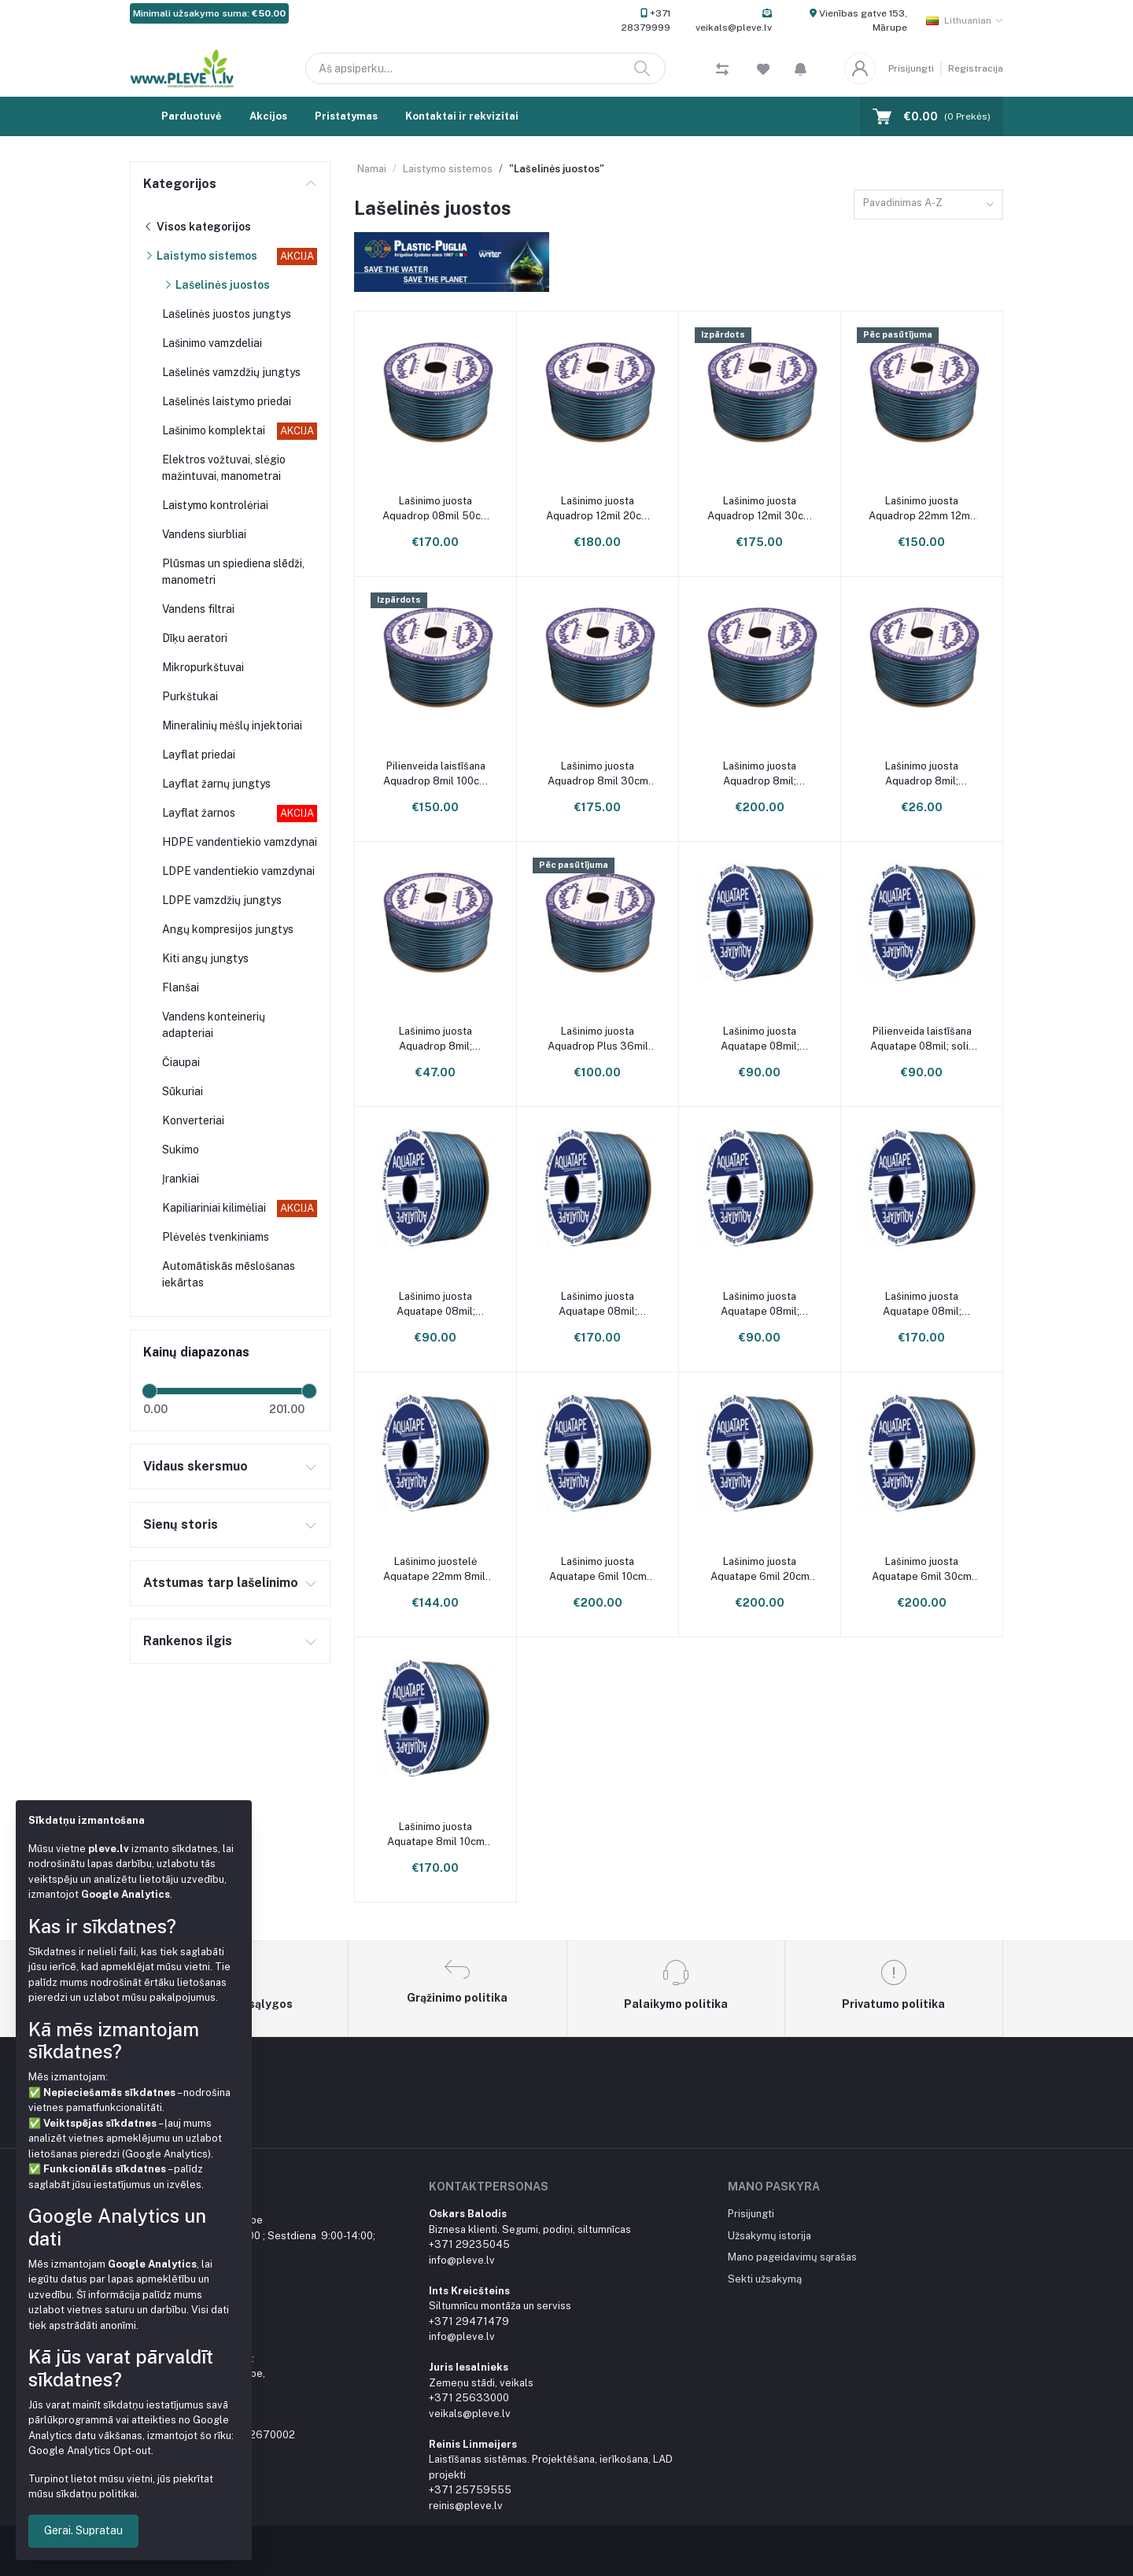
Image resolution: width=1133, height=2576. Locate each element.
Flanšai (180, 987)
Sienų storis (180, 1524)
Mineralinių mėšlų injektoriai (232, 725)
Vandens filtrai (198, 609)
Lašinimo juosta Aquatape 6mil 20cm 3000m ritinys (760, 1569)
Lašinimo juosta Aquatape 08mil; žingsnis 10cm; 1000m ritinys (760, 1039)
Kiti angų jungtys (205, 958)
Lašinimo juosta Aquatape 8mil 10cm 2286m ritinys (436, 1834)
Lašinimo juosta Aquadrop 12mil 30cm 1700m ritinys (759, 508)
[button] (800, 68)
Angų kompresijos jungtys (227, 929)
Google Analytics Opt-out (89, 2450)
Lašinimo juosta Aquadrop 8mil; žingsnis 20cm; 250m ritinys (922, 774)
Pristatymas (346, 116)
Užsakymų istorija (769, 2236)
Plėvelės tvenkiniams (215, 1237)
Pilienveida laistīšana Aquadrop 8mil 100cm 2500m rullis (435, 774)
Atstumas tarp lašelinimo (220, 1582)
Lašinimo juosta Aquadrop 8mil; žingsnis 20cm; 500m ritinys (435, 1039)
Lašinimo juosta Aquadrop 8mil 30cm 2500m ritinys (598, 774)
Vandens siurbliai (204, 534)
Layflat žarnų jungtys (216, 783)
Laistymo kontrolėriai (215, 505)
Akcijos (268, 116)
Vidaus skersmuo (195, 1466)
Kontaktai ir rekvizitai (462, 116)
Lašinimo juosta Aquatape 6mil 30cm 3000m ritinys (922, 1569)
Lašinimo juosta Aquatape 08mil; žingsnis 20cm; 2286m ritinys (597, 1304)
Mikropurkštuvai (203, 667)
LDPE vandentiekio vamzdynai (238, 871)
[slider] (149, 1391)
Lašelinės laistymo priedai (226, 401)
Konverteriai (193, 1120)
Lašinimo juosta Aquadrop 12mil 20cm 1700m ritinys (598, 508)
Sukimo (180, 1149)
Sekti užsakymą (765, 2279)
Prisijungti (911, 68)
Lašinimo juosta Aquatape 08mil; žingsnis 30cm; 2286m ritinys (922, 1304)
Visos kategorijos (197, 226)
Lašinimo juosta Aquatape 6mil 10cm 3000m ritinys (598, 1569)
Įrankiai (180, 1178)
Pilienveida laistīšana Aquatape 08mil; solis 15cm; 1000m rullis (922, 1039)
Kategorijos (179, 183)
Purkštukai (190, 696)
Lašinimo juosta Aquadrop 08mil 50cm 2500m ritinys (435, 508)
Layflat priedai (198, 754)
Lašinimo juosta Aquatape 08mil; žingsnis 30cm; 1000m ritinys (759, 1304)
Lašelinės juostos (216, 285)
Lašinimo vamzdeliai (212, 343)
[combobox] (928, 205)
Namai (371, 169)
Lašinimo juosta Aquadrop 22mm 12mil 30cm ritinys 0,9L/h (922, 508)
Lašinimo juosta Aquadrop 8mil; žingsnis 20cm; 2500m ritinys (760, 774)
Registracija (975, 68)
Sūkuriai (182, 1091)
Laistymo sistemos (200, 255)
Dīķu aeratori (194, 638)
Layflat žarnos (198, 812)
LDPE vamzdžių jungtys (222, 900)
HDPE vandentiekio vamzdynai (239, 842)
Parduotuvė (191, 116)
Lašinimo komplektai (213, 430)
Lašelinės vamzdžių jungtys (231, 372)
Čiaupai (181, 1062)
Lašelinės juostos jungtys (226, 314)
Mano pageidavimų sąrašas (792, 2257)
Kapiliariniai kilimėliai (214, 1207)
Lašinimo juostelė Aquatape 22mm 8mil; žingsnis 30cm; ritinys (435, 1569)
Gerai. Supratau (83, 2530)
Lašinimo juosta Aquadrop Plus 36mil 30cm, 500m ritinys (598, 1039)
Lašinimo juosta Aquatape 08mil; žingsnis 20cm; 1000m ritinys (436, 1304)
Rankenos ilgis (187, 1640)
